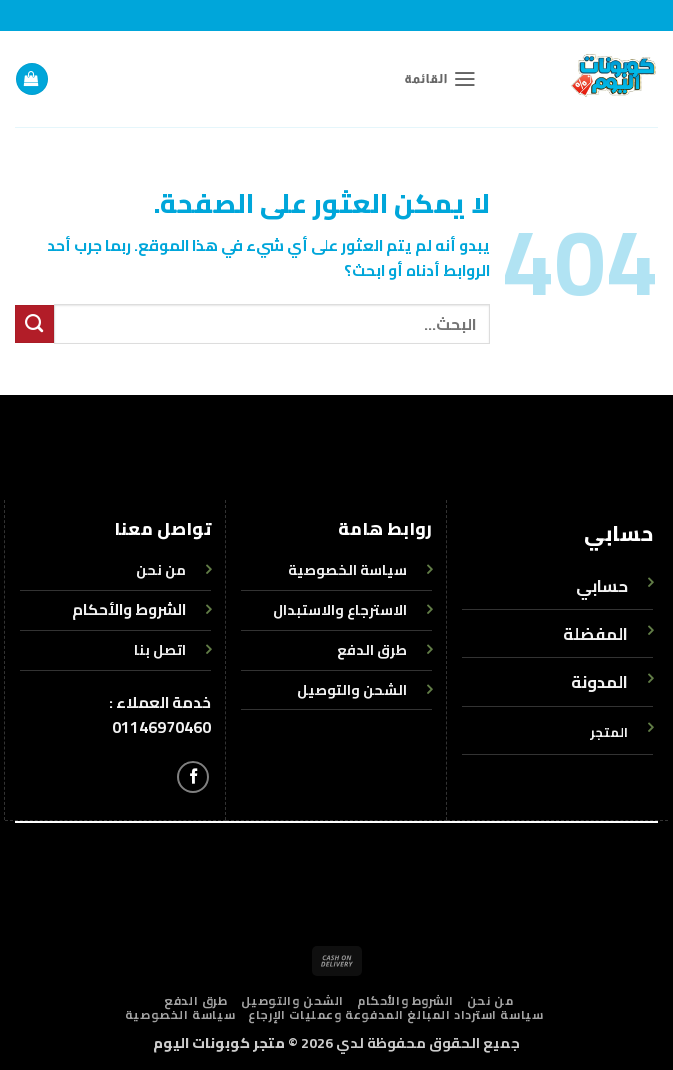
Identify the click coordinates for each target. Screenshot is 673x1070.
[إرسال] (34, 324)
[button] (440, 79)
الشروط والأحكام (129, 609)
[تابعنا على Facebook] (193, 777)
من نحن (490, 1001)
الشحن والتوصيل (292, 1001)
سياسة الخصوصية (180, 1015)
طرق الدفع (195, 1001)
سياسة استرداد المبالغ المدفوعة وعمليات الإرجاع (395, 1015)
